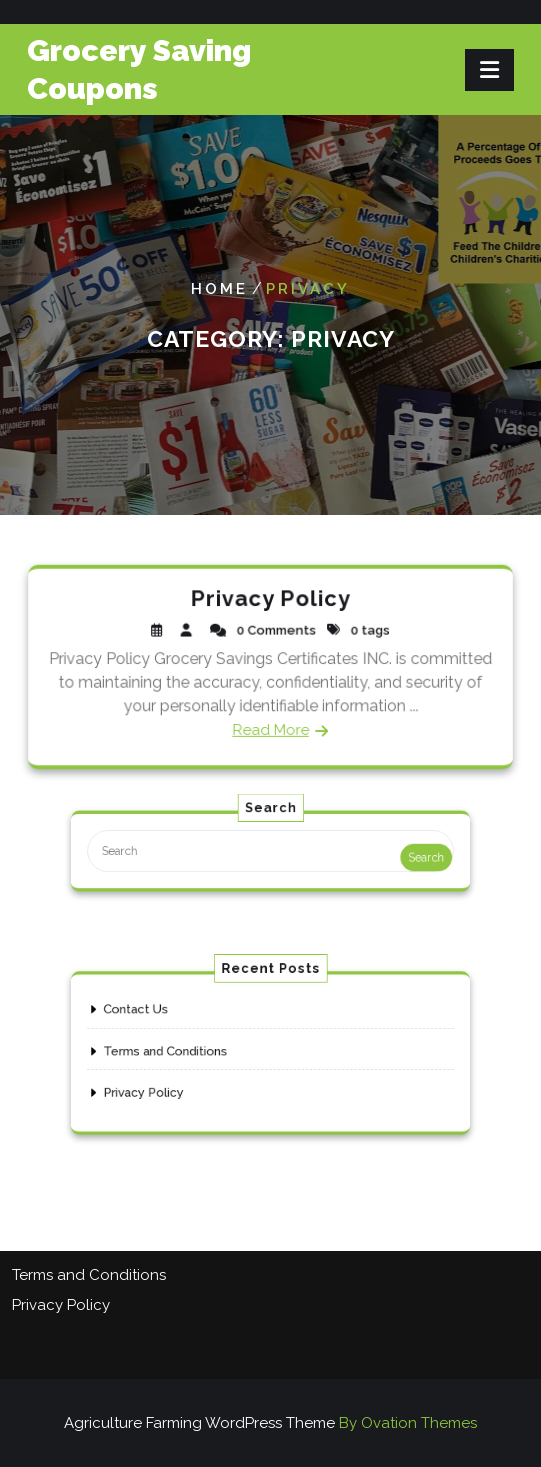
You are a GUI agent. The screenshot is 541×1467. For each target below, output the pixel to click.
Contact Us (160, 1017)
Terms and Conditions (184, 1051)
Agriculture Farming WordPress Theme (270, 1423)
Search (397, 857)
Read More (271, 727)
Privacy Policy (270, 600)
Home (219, 289)
